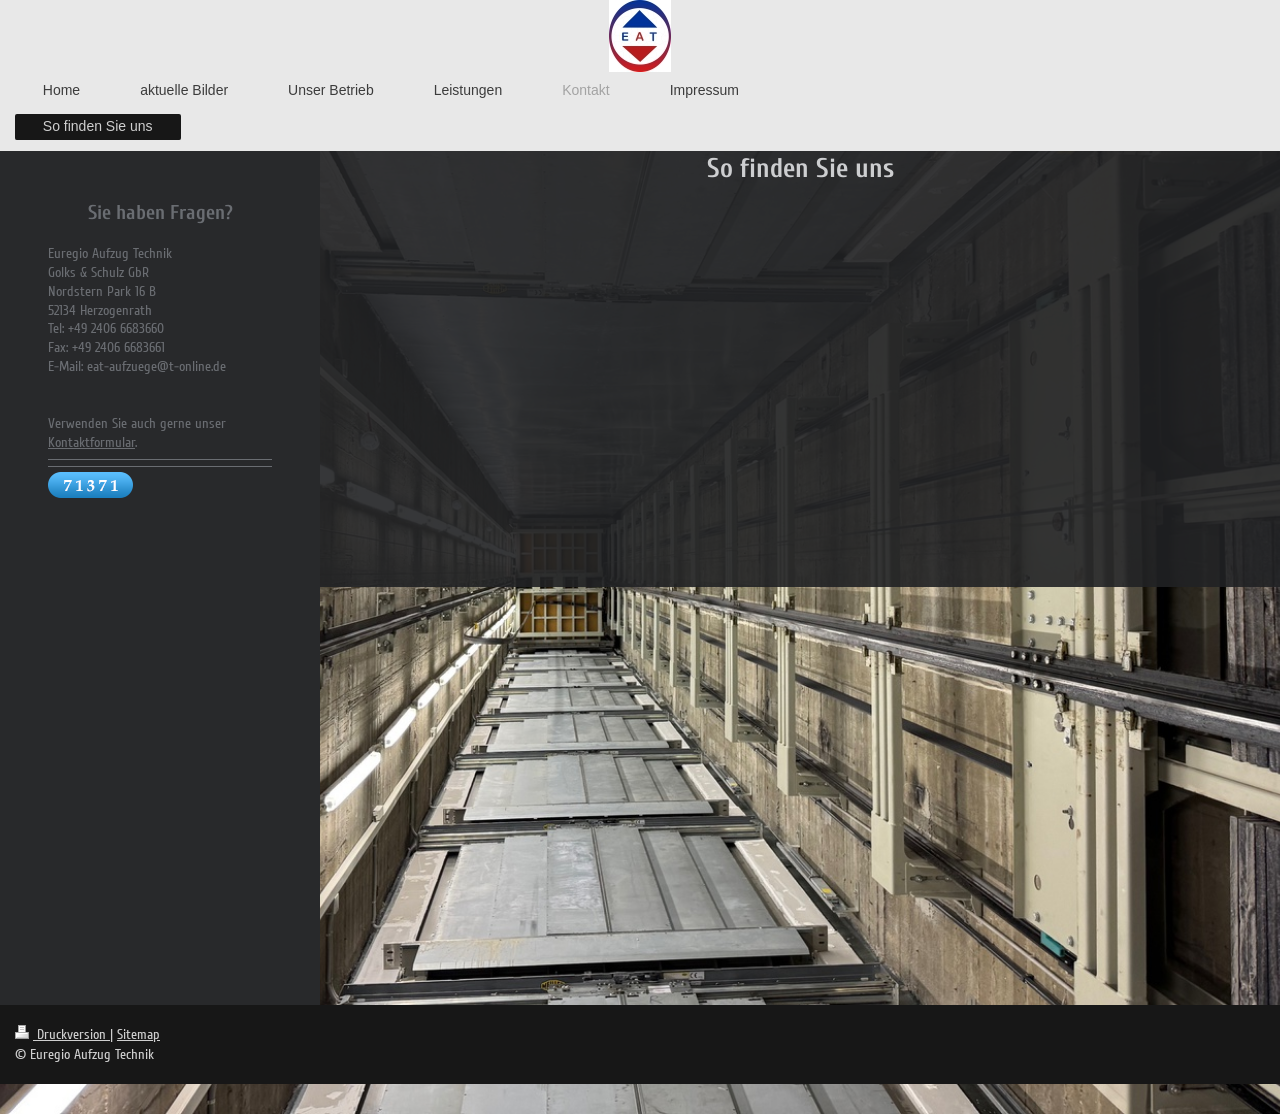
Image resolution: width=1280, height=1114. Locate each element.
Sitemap (138, 1034)
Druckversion (62, 1034)
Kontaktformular (91, 442)
